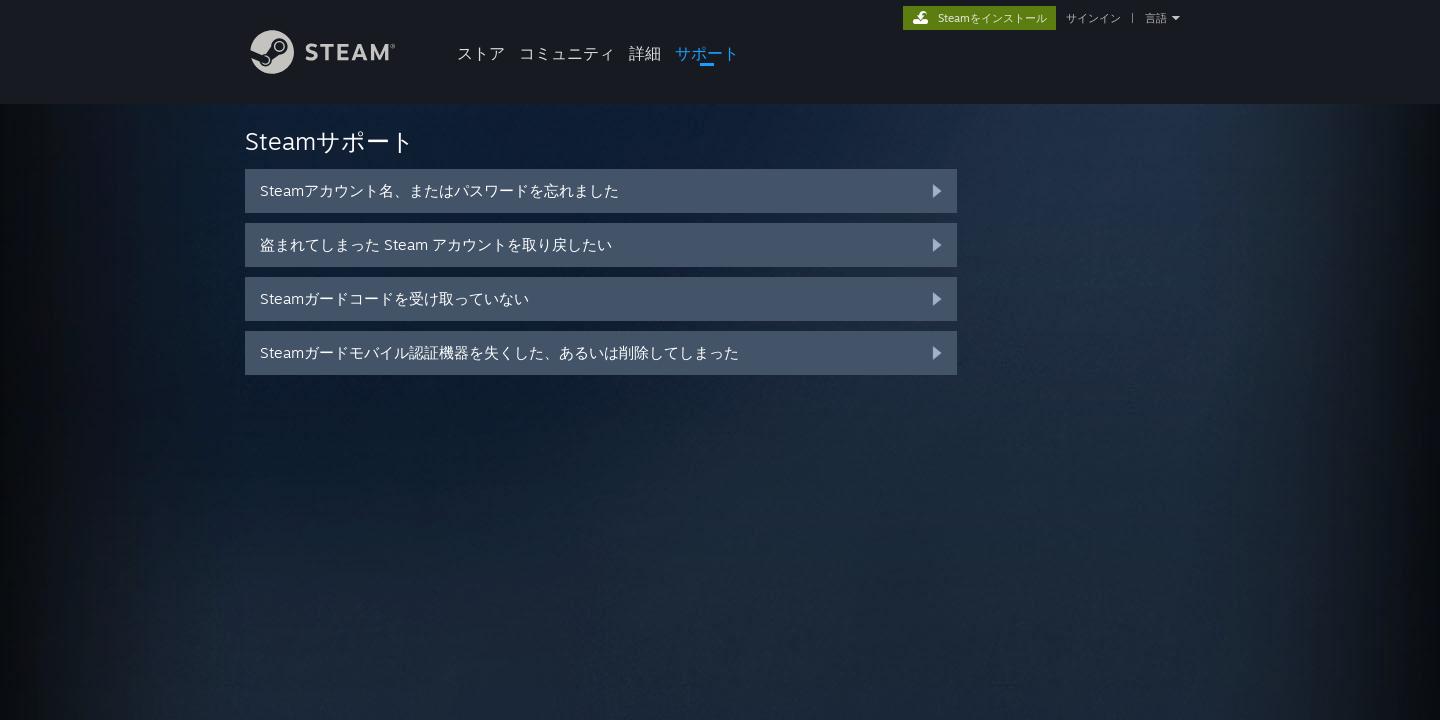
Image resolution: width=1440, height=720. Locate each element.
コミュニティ (567, 53)
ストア (481, 53)
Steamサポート (330, 141)
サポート (707, 53)
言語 (1156, 18)
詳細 (645, 53)
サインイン (1093, 18)
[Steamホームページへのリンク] (338, 68)
